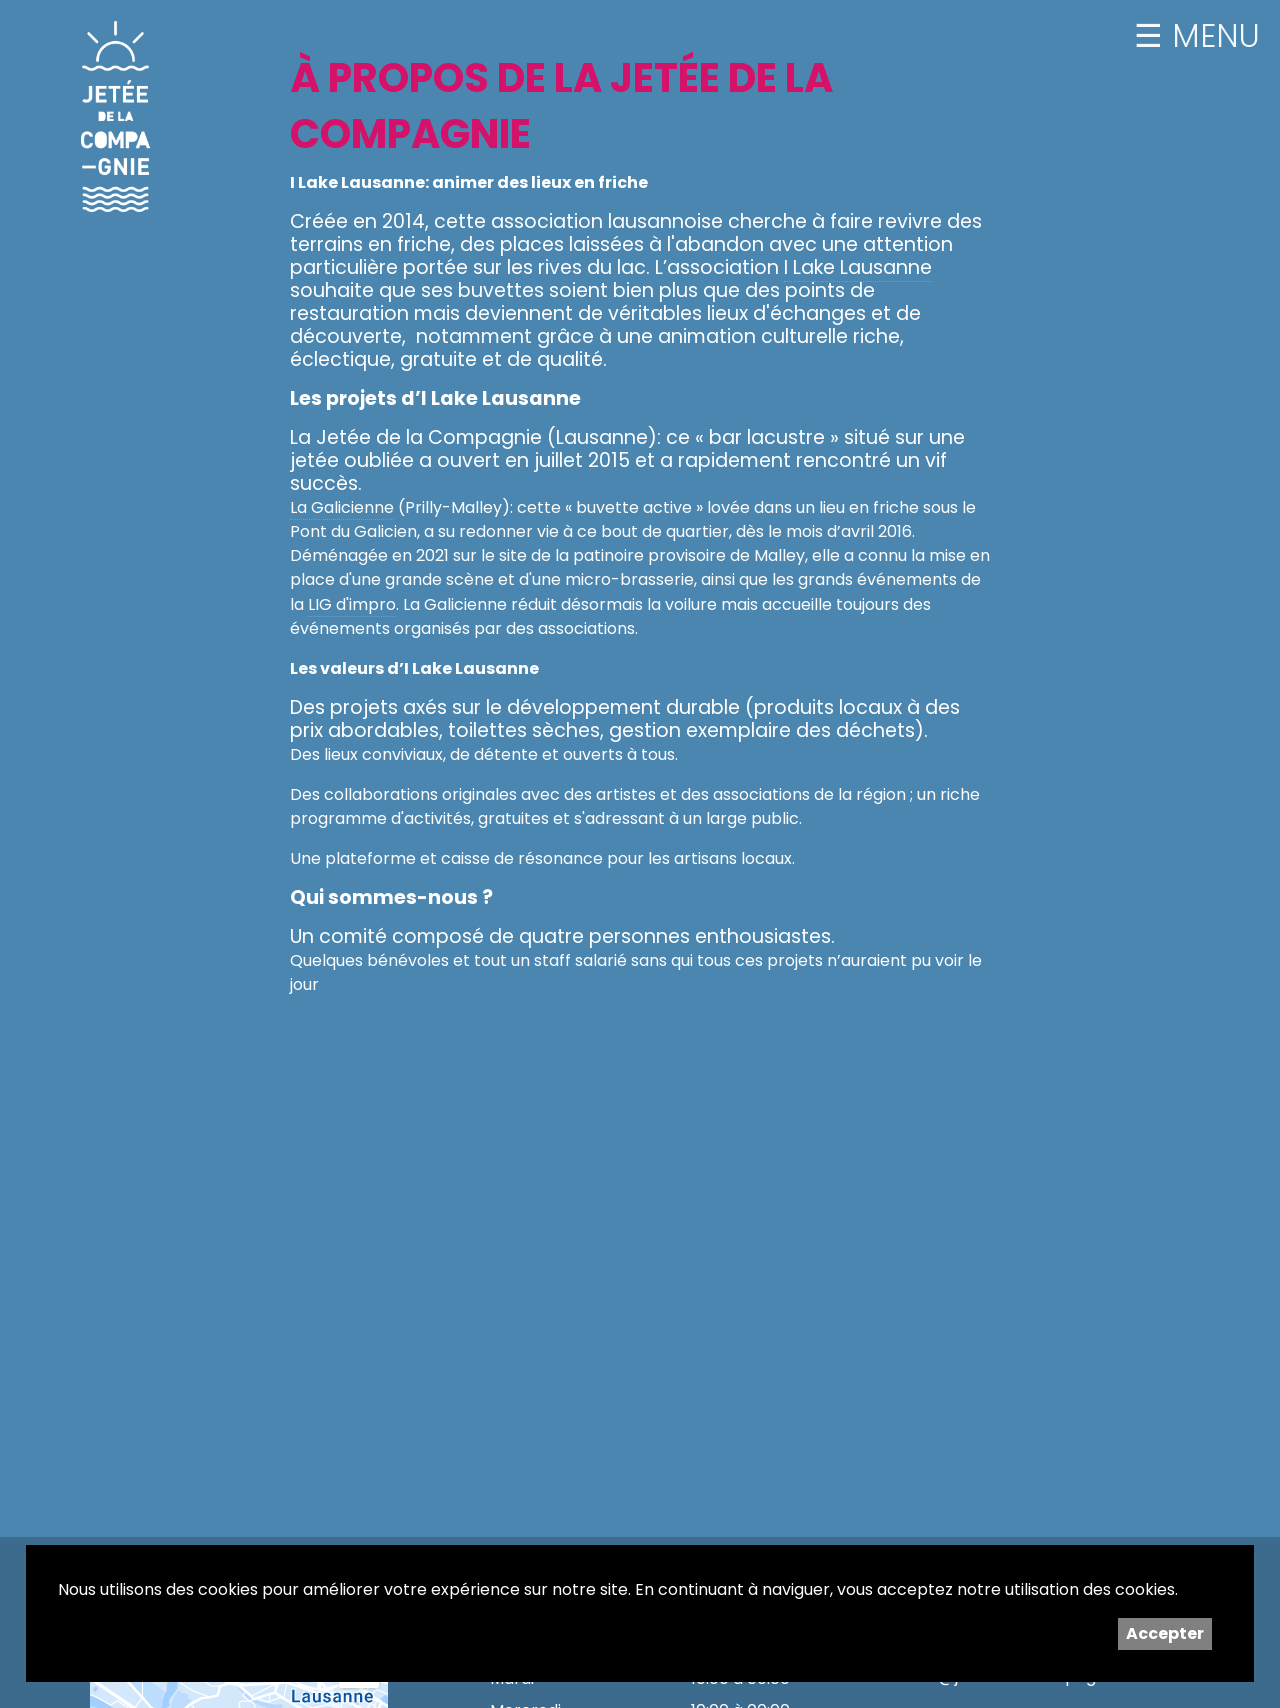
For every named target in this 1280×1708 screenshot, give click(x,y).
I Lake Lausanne (858, 267)
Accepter (1165, 1633)
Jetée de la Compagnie (116, 116)
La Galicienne (342, 507)
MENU (1211, 36)
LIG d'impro (352, 604)
